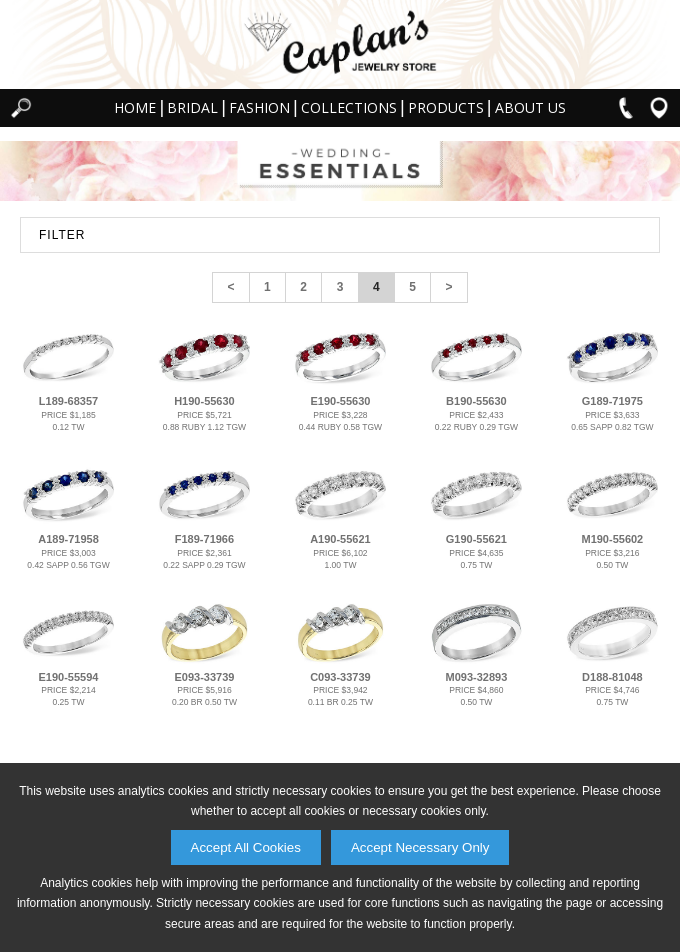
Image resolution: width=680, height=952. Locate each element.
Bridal (192, 107)
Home (135, 107)
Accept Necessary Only (420, 847)
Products (446, 107)
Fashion (259, 107)
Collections (349, 107)
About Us (530, 107)
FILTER (62, 235)
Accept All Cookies (246, 847)
